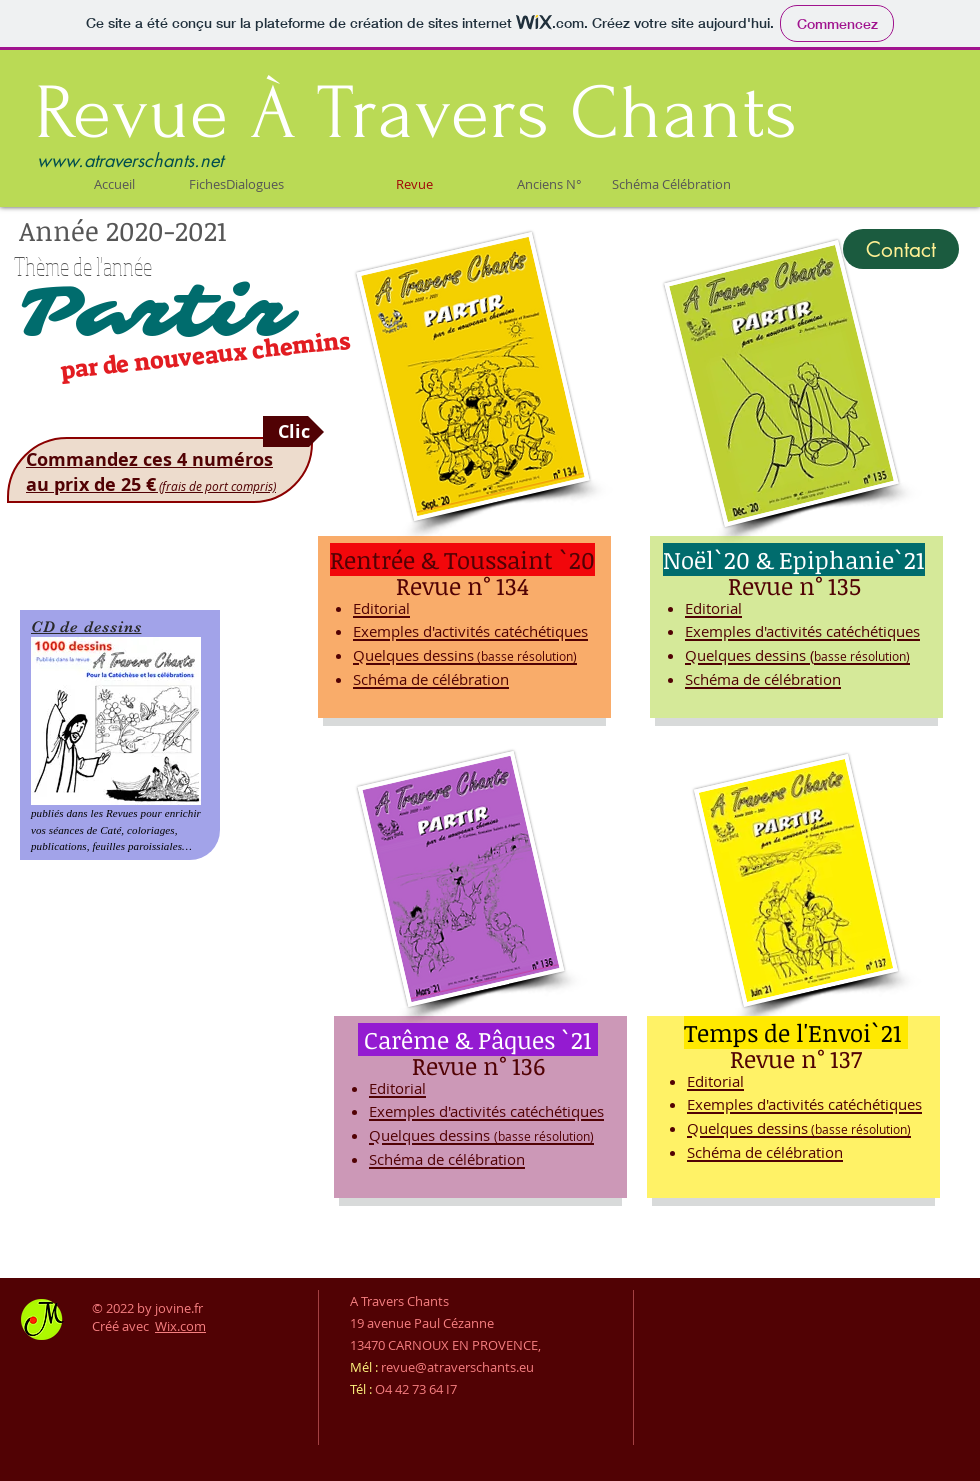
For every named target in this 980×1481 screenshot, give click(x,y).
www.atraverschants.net (130, 160)
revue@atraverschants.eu (457, 1367)
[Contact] (901, 249)
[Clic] (293, 431)
